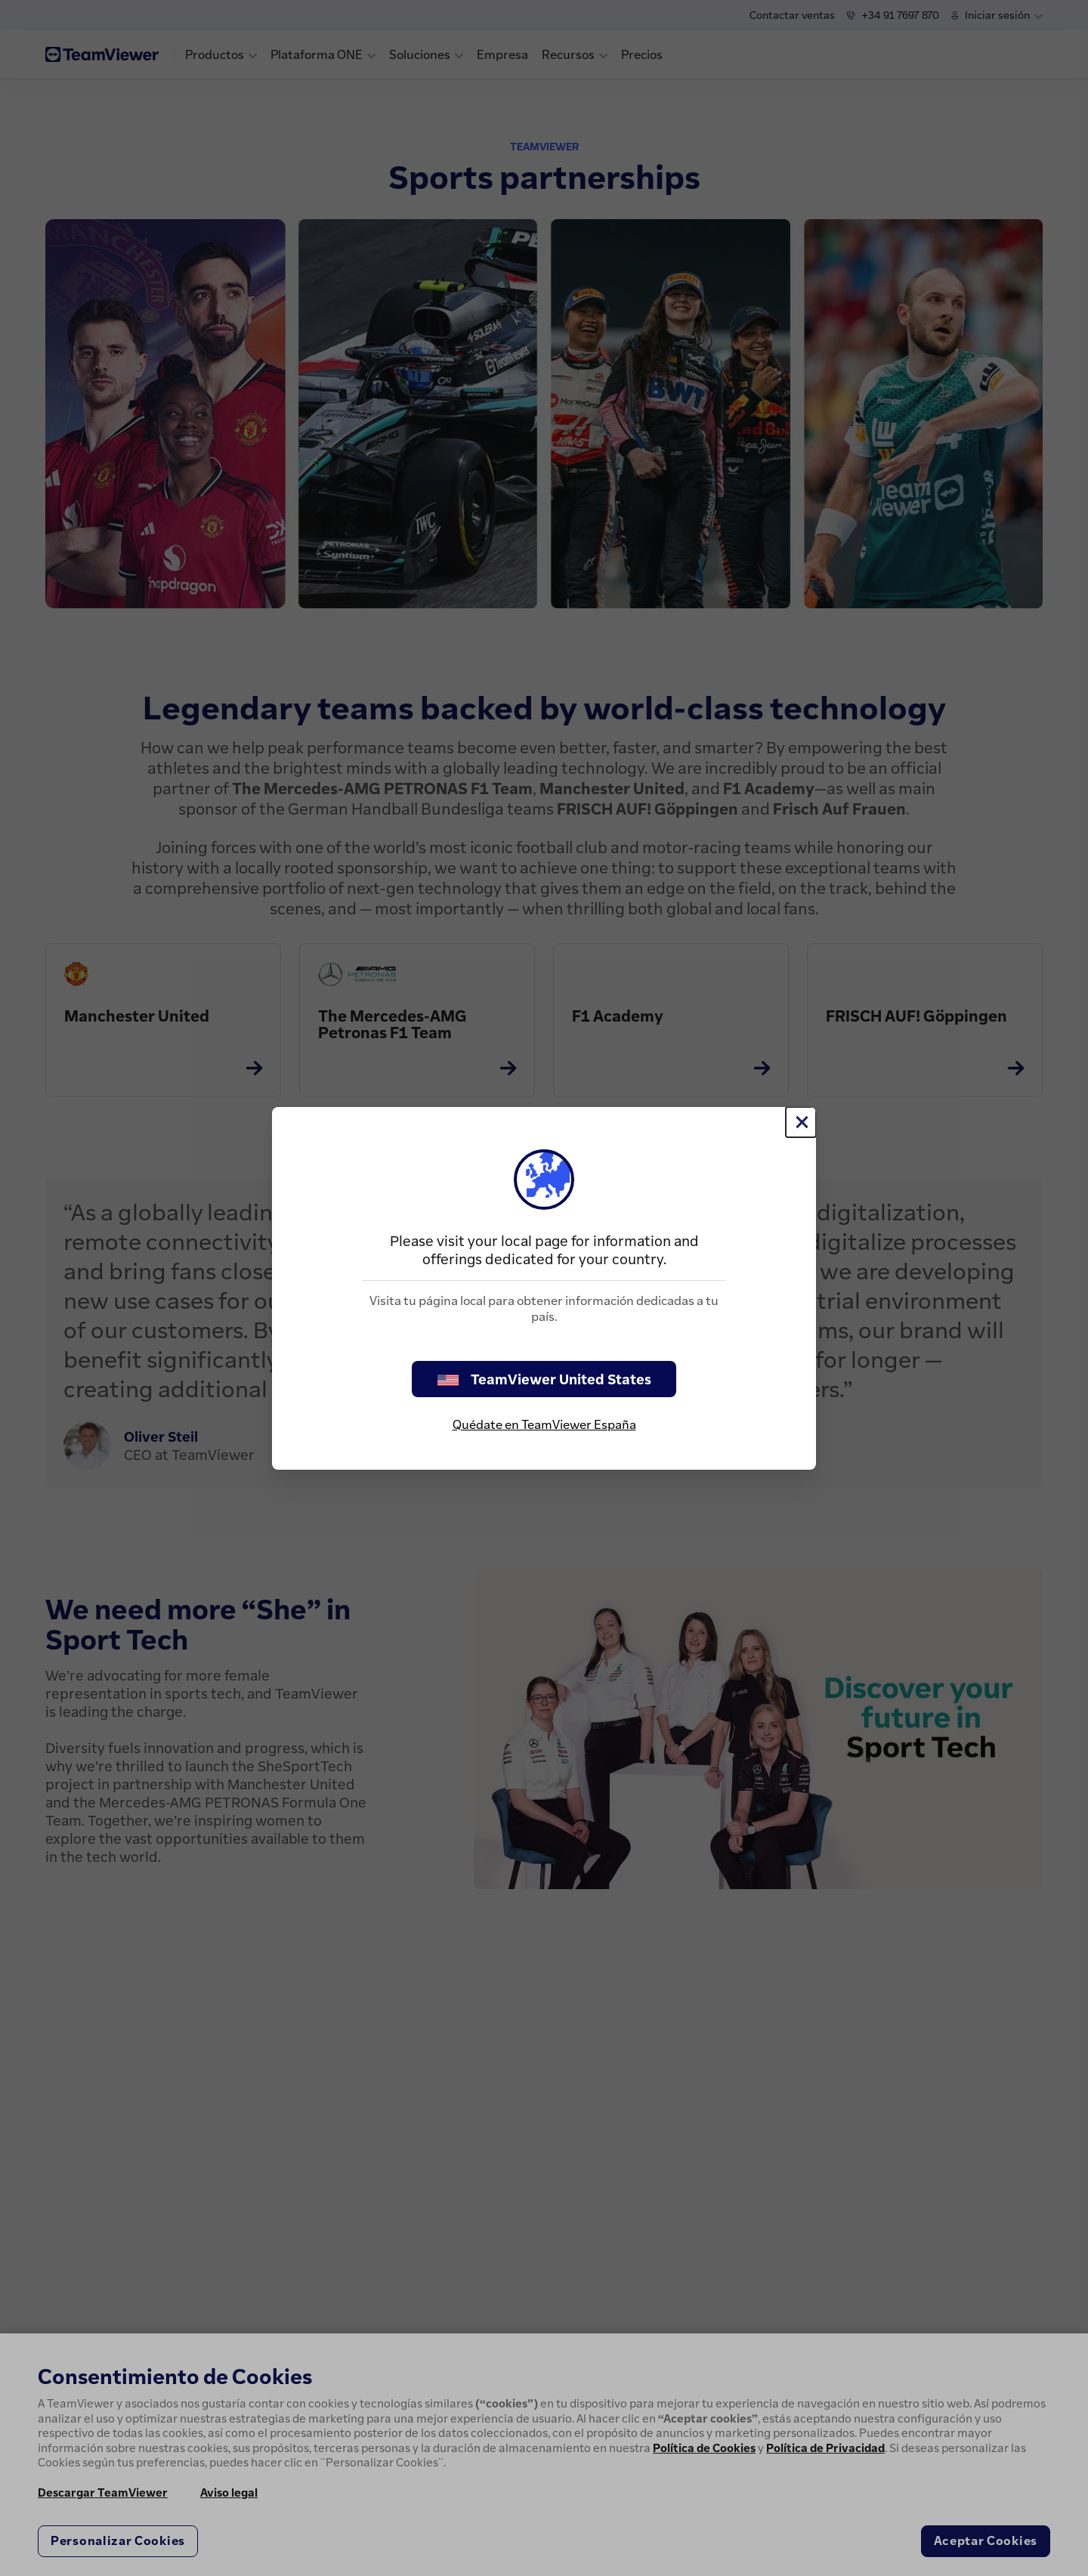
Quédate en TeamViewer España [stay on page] (544, 1424)
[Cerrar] (801, 1122)
